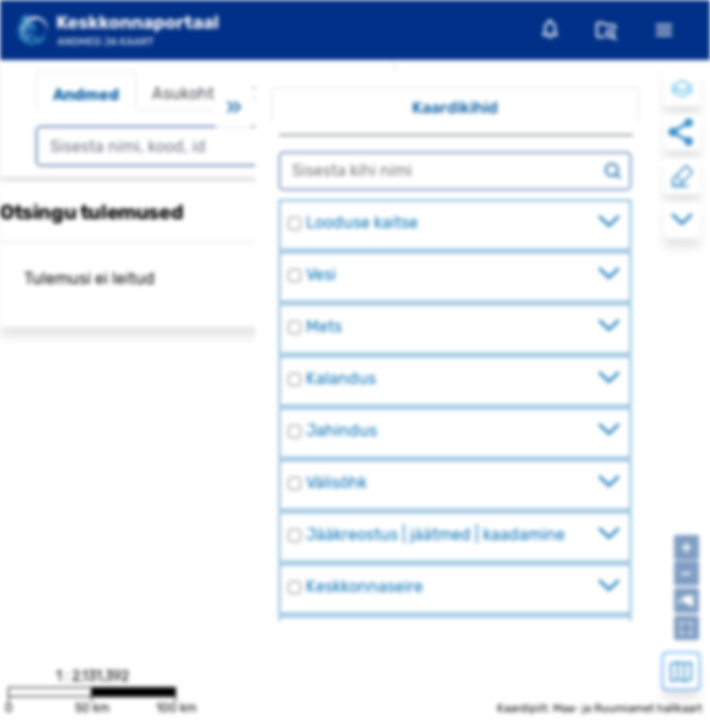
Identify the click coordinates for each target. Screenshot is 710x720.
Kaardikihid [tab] (455, 107)
